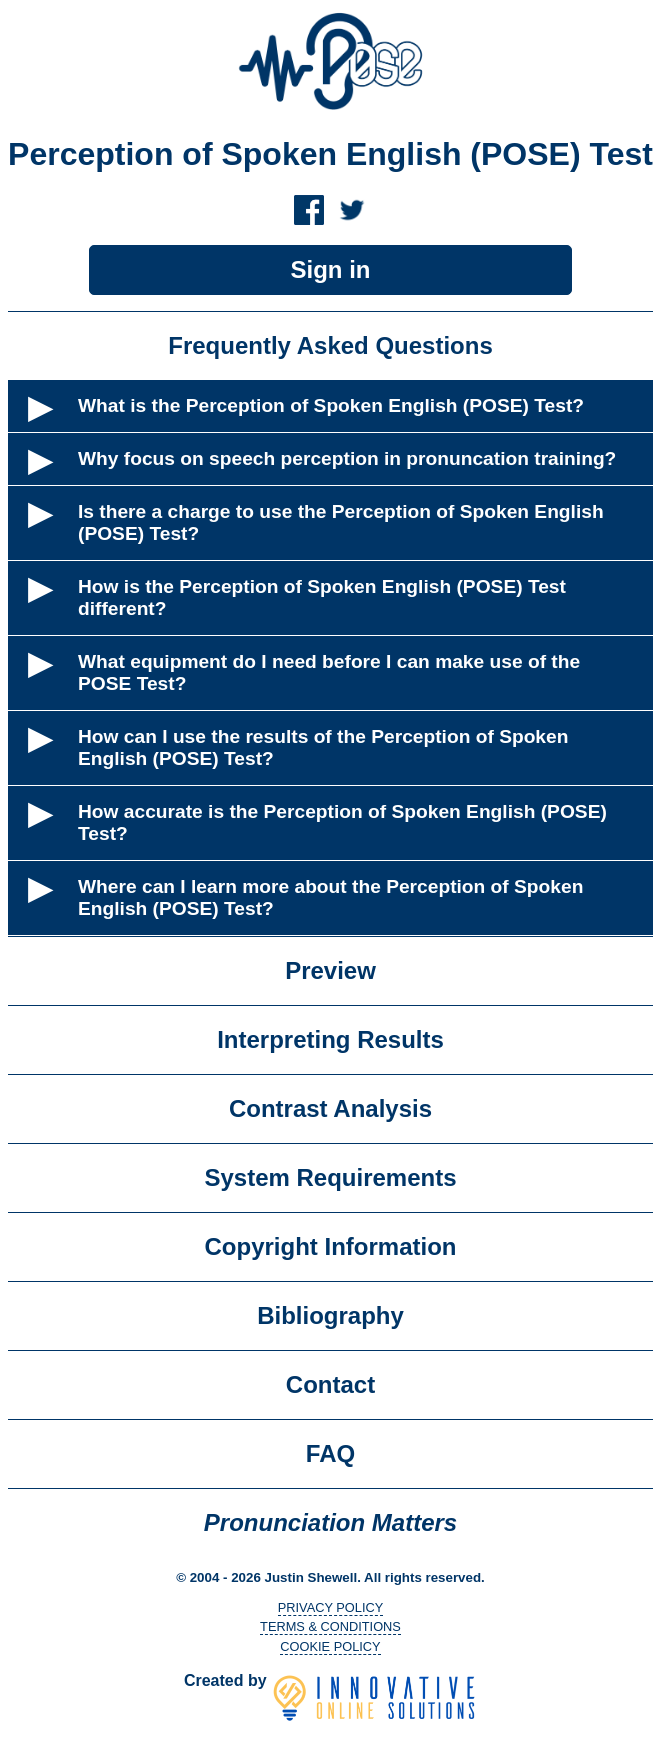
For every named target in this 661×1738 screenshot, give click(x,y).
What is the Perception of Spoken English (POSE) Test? (331, 405)
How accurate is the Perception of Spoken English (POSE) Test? (342, 822)
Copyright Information (331, 1246)
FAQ (330, 1453)
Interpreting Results (330, 1039)
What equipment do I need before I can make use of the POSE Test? (329, 672)
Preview (330, 970)
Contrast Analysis (330, 1108)
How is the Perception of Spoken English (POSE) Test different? (322, 597)
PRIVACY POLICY (331, 1607)
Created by (330, 1680)
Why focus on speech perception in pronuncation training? (347, 458)
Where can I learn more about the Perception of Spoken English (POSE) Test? (330, 897)
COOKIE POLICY (330, 1646)
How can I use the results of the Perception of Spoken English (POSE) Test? (323, 747)
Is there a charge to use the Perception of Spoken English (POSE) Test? (341, 522)
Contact (330, 1384)
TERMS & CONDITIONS (330, 1626)
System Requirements (330, 1177)
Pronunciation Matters (330, 1522)
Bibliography (330, 1315)
